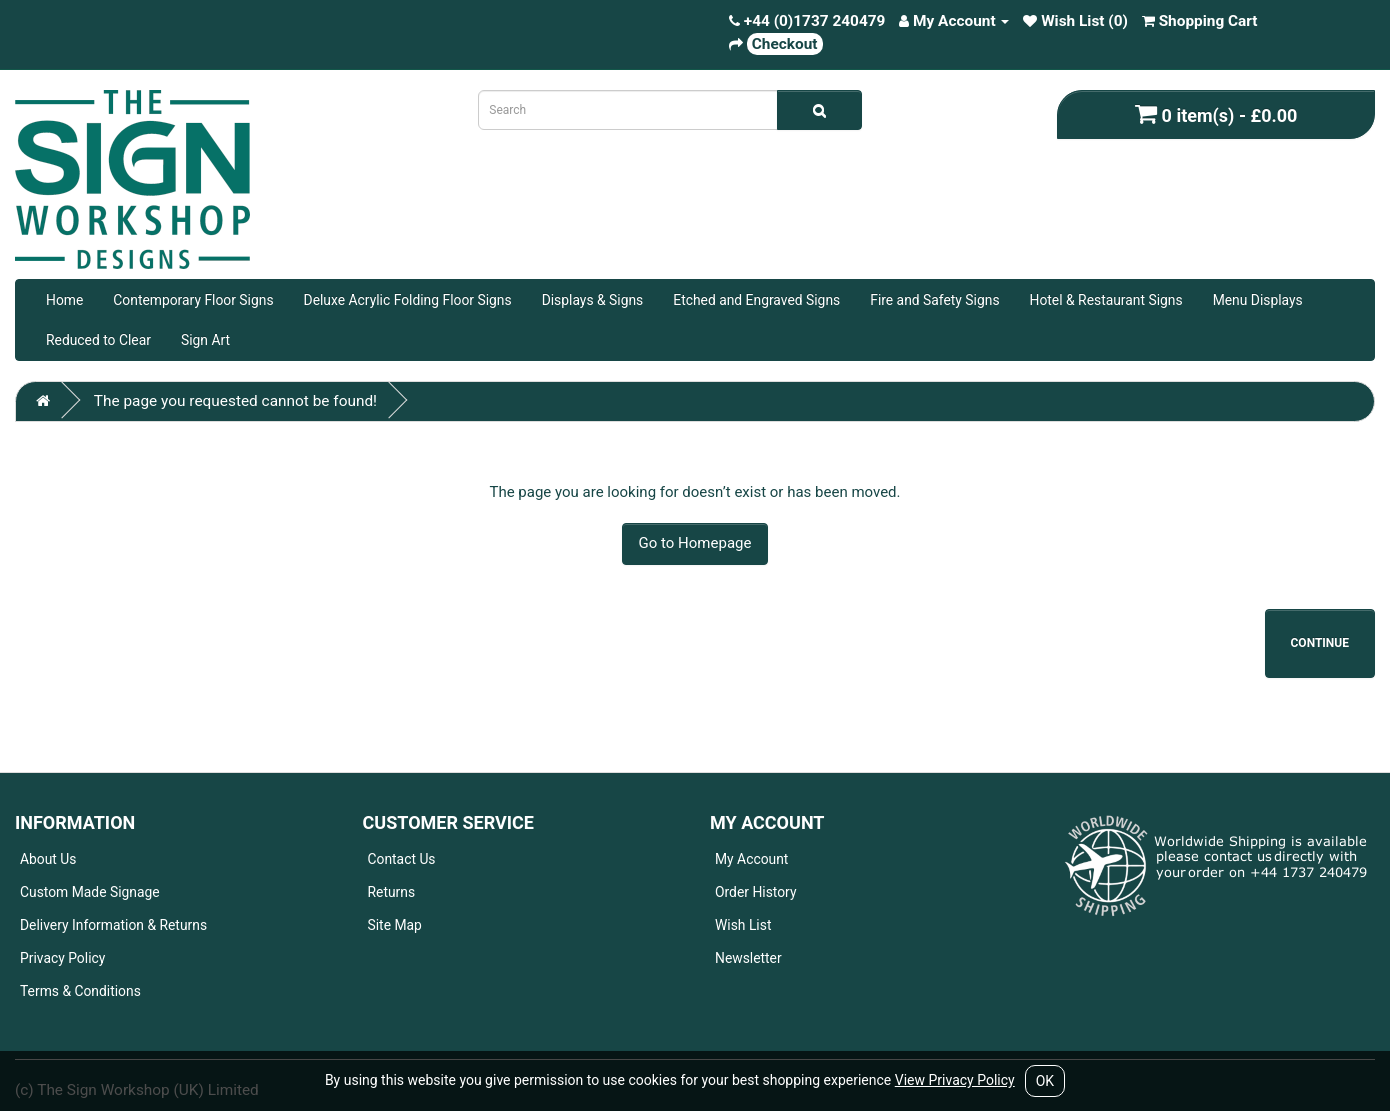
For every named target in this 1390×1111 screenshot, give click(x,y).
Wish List (743, 925)
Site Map (395, 925)
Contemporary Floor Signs (193, 300)
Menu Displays (1258, 300)
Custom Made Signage (90, 892)
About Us (48, 859)
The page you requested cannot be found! (235, 401)
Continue (1320, 643)
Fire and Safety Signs (934, 300)
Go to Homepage (695, 543)
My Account (751, 859)
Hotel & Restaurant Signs (1106, 300)
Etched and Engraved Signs (756, 300)
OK (1045, 1081)
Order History (756, 892)
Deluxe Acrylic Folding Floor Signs (408, 300)
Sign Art (205, 340)
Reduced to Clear (98, 340)
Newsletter (748, 958)
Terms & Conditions (80, 991)
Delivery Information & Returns (113, 925)
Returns (392, 892)
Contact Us (402, 859)
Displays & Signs (593, 300)
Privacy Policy (62, 958)
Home (64, 300)
